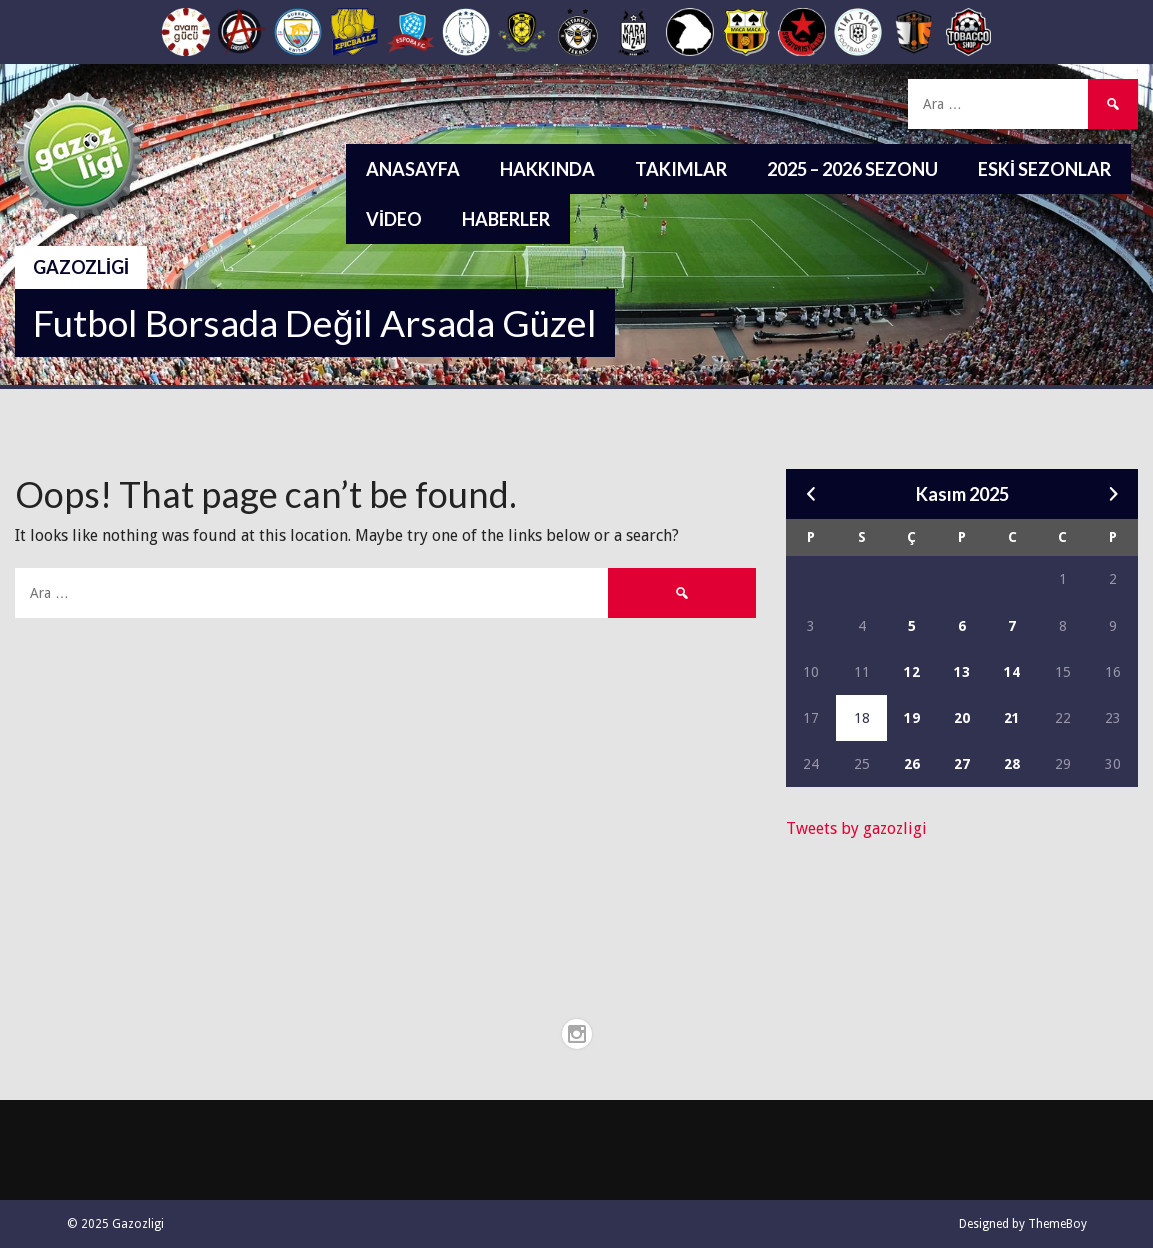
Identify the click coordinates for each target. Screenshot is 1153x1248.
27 (962, 764)
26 (912, 764)
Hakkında (547, 169)
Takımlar (681, 169)
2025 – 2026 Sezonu (852, 169)
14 (1012, 672)
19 (912, 718)
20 (962, 718)
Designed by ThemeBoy (1023, 1224)
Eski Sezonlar (1044, 169)
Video (394, 219)
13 (962, 672)
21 (1012, 718)
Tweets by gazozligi (856, 828)
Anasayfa (413, 169)
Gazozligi (81, 267)
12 (912, 672)
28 (1012, 764)
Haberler (506, 219)
